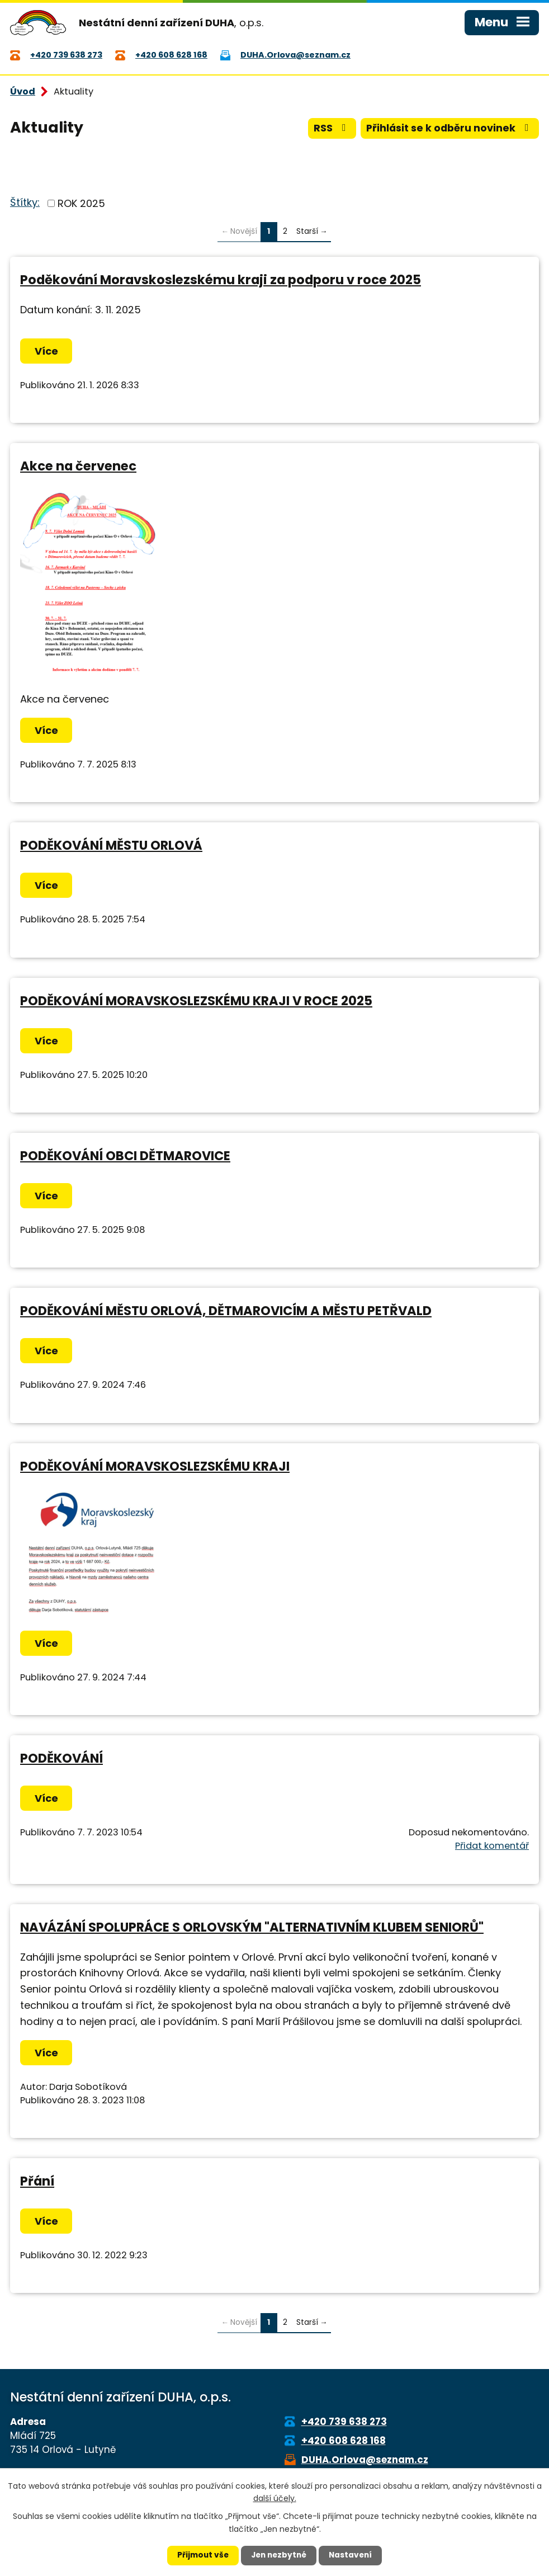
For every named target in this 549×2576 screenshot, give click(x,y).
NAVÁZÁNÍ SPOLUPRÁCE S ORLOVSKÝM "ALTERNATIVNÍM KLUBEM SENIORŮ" (252, 1928)
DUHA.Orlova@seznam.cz (364, 2460)
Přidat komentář (492, 1847)
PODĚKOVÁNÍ (61, 1759)
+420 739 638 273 (344, 2422)
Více (47, 353)
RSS (328, 130)
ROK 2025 (81, 204)
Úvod (22, 92)
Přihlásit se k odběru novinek (448, 130)
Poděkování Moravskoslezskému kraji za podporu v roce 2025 (220, 281)
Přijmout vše (200, 2555)
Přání (37, 2183)
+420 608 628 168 (343, 2441)
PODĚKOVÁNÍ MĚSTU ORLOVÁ (111, 847)
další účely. (274, 2497)
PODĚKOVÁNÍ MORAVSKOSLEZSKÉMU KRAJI (155, 1467)
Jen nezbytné (278, 2555)
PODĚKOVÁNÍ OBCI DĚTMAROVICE (125, 1157)
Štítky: (25, 204)
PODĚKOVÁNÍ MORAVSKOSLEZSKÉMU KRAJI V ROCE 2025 (196, 1002)
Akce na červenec (78, 468)
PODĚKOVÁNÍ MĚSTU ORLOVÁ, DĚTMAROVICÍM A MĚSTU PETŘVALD (226, 1312)
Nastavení (352, 2555)
